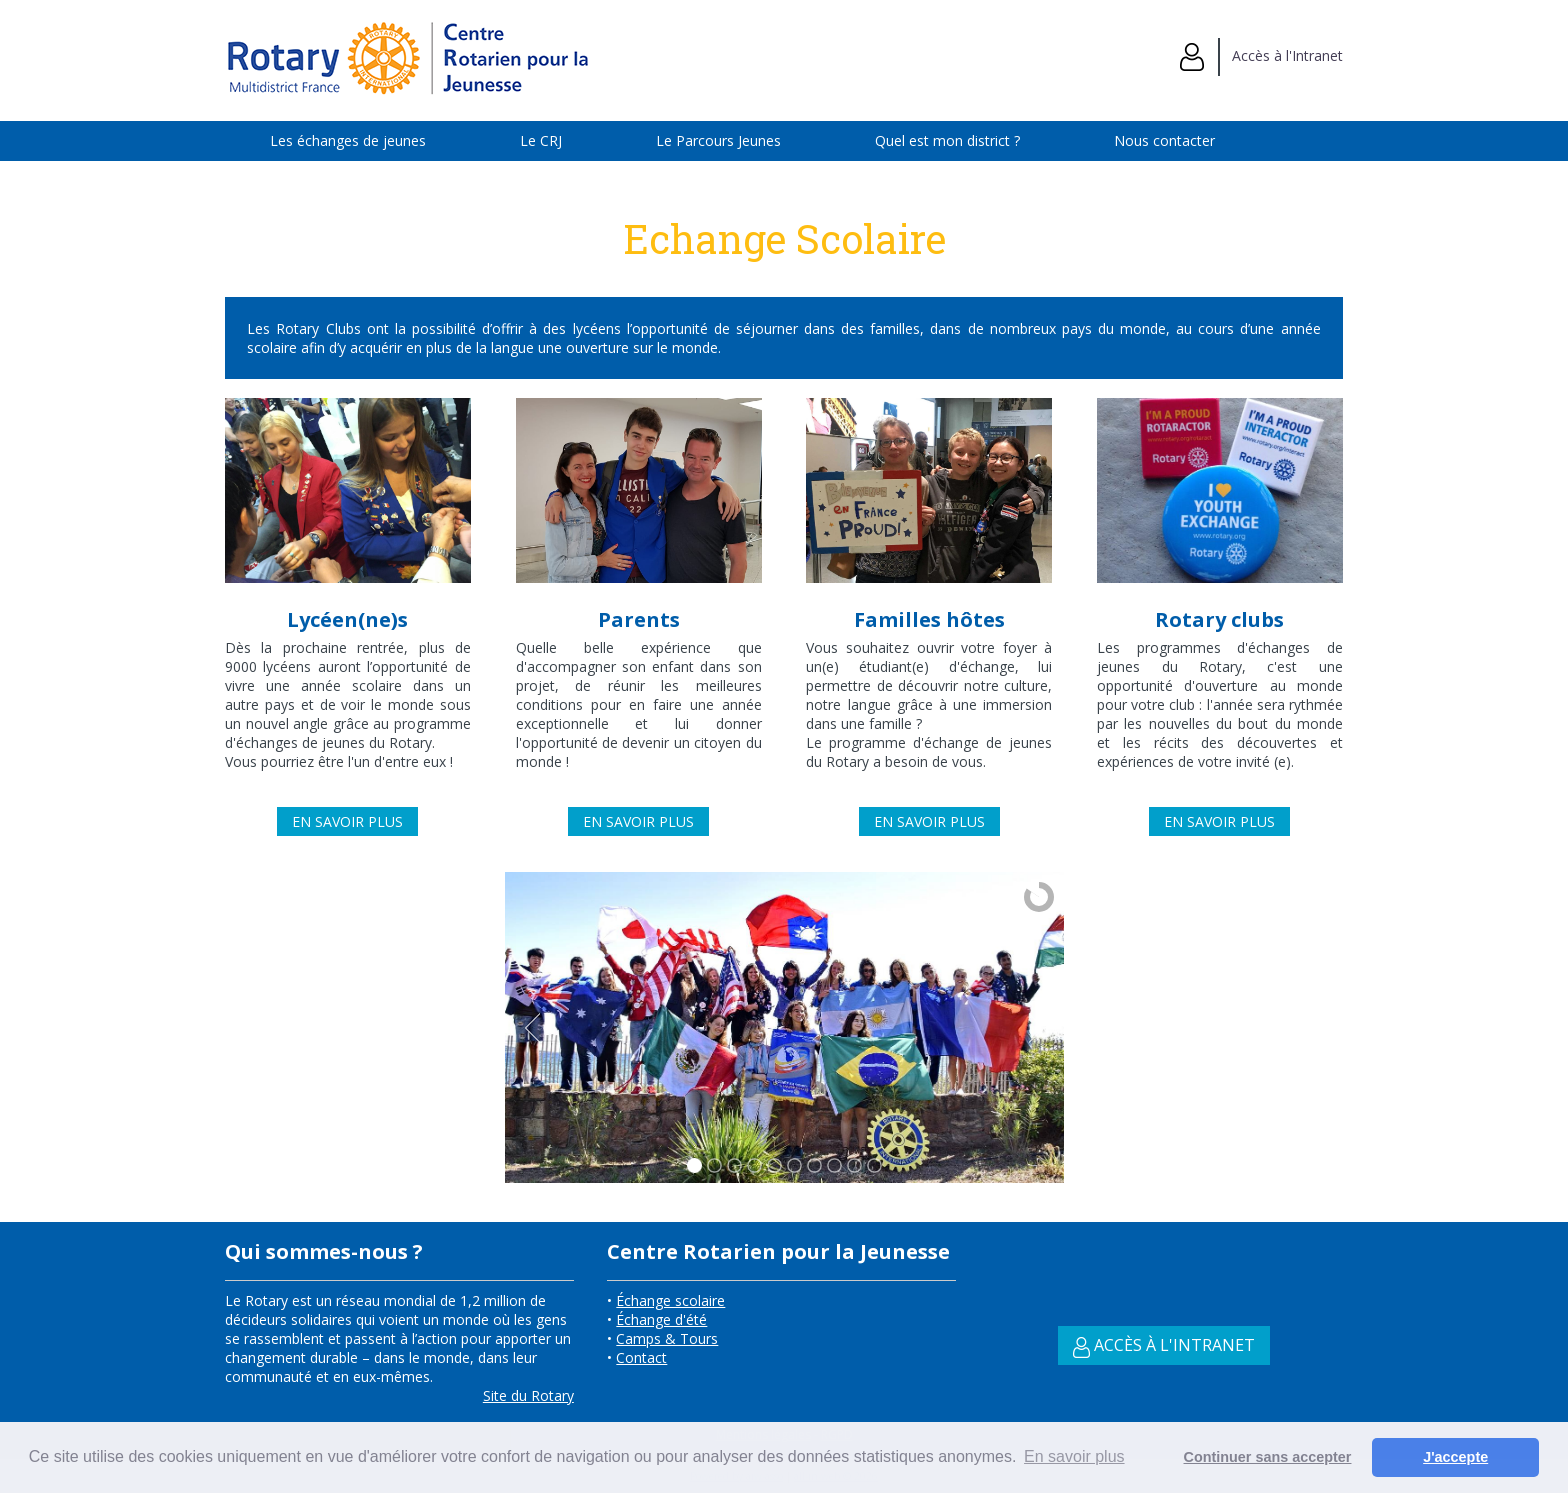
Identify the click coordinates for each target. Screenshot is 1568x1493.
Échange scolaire (670, 1300)
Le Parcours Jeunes (718, 140)
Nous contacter (1164, 140)
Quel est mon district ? (947, 140)
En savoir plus (347, 821)
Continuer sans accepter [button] (1268, 1457)
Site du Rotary (528, 1395)
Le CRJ (541, 140)
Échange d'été (661, 1319)
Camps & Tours (667, 1338)
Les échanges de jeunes (348, 140)
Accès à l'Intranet (1261, 55)
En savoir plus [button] (1074, 1456)
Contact (641, 1357)
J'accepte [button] (1455, 1457)
